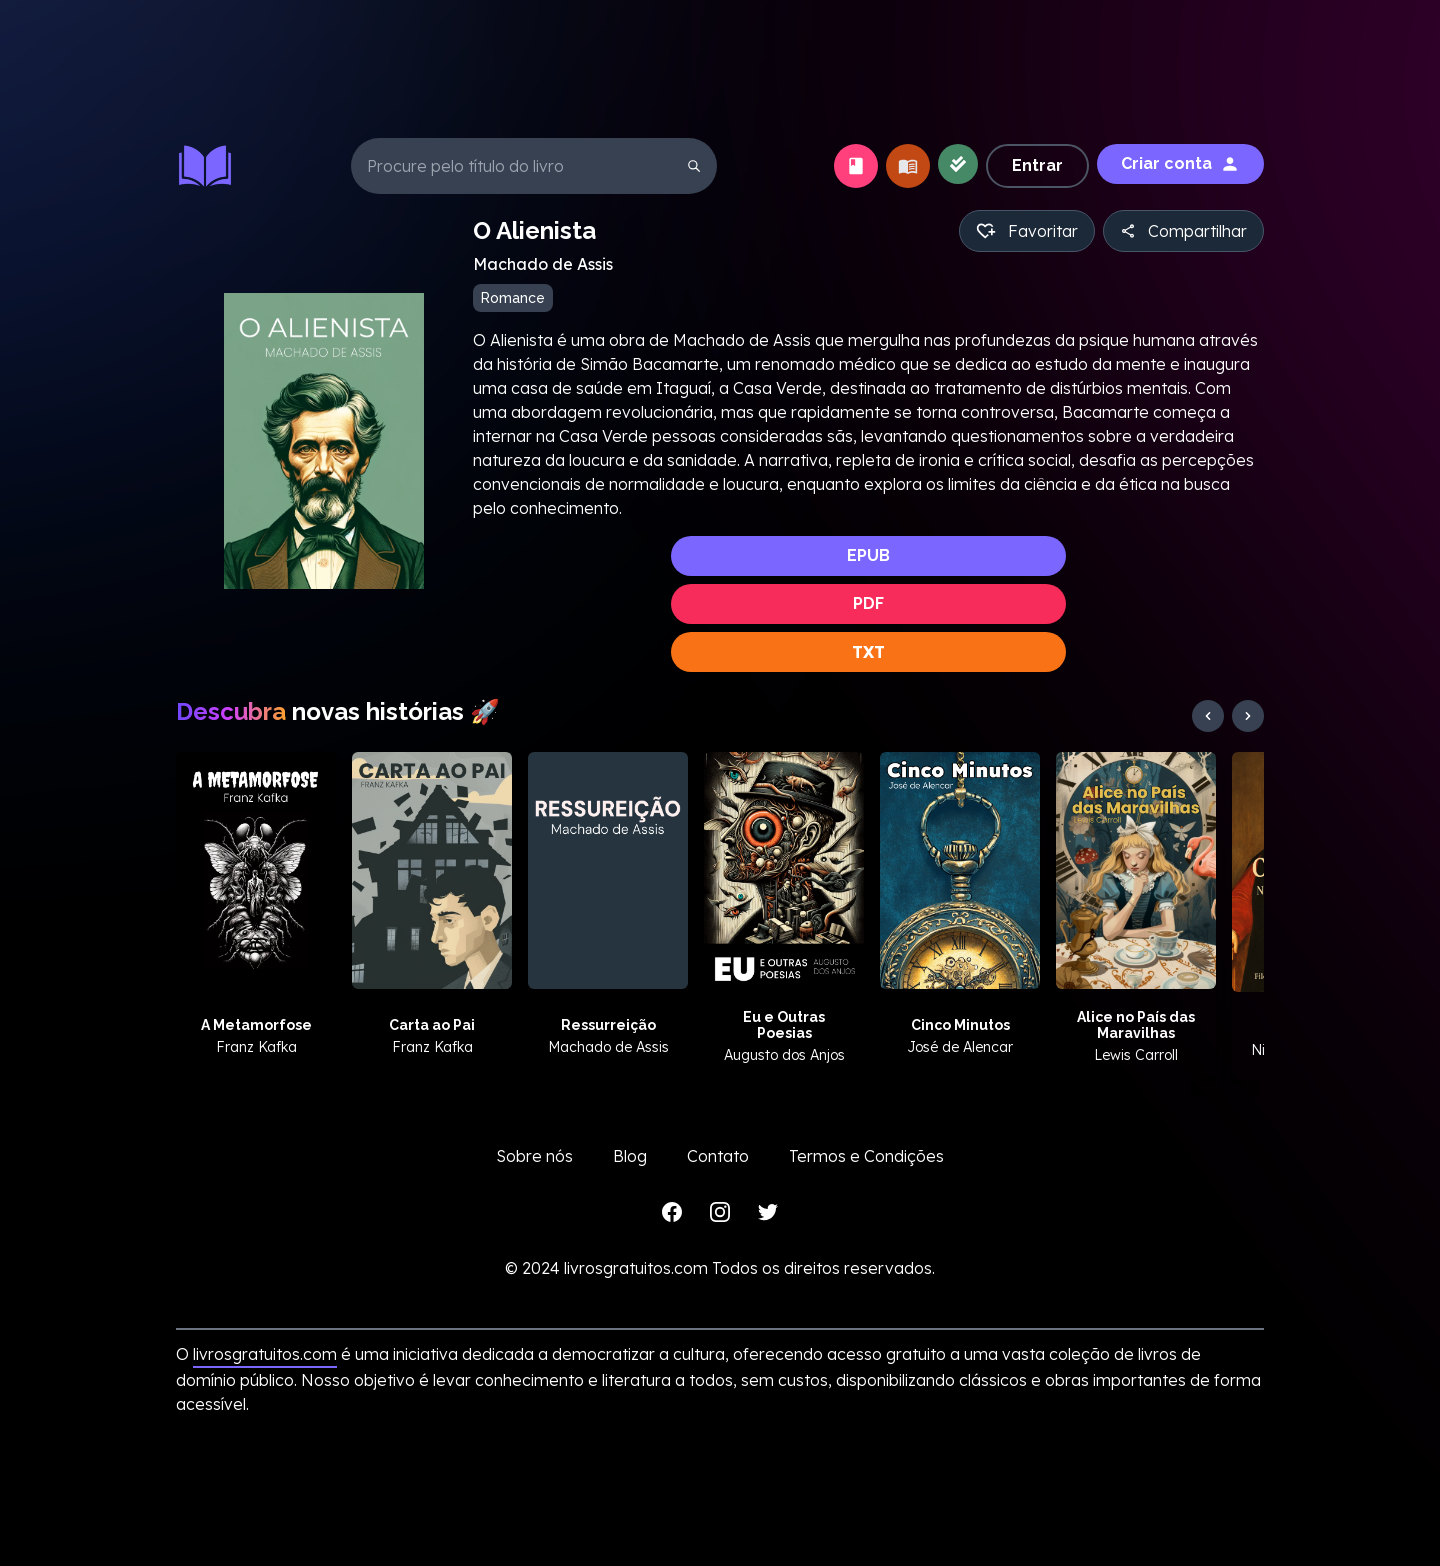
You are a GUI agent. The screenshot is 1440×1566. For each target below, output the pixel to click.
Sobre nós (534, 1156)
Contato (718, 1156)
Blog (630, 1156)
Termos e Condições (866, 1156)
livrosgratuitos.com (265, 1354)
